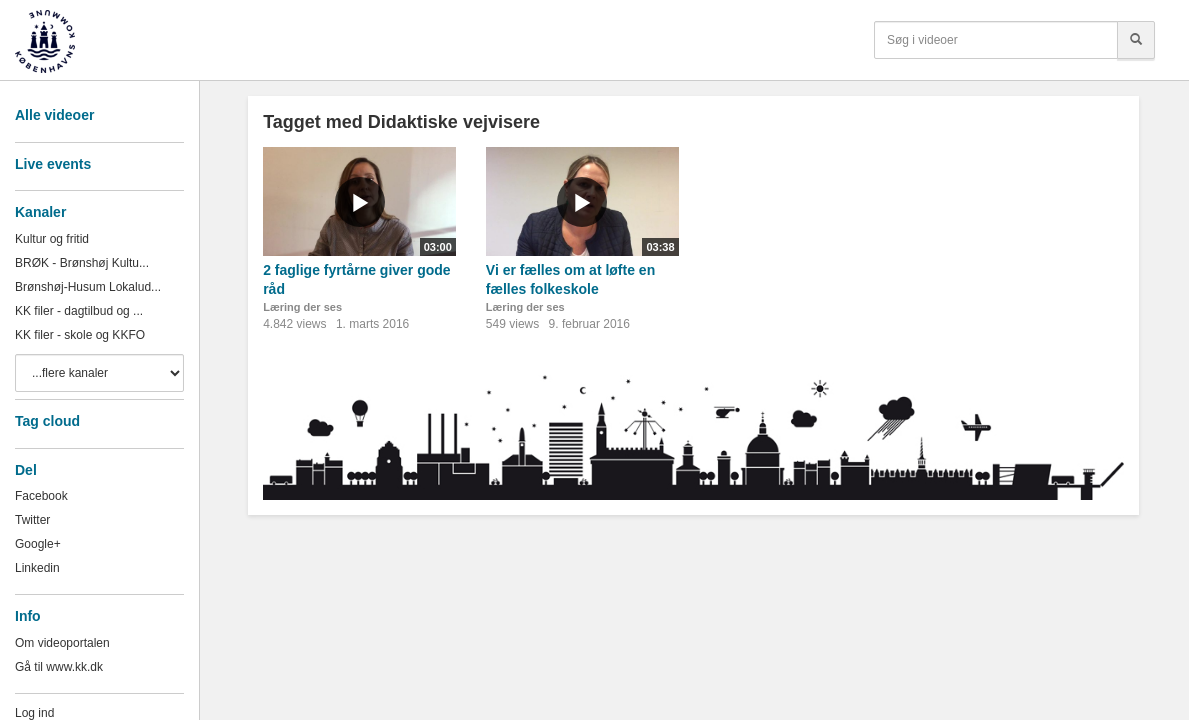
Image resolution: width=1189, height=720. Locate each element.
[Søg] (1136, 40)
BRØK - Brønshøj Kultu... (82, 263)
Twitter (32, 520)
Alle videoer (54, 115)
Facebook (41, 496)
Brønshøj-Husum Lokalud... (88, 287)
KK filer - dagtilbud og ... (79, 311)
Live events (53, 164)
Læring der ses (302, 307)
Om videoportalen (62, 643)
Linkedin (37, 568)
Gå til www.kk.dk (59, 667)
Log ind (34, 713)
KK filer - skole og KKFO (80, 335)
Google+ (38, 544)
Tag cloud (47, 421)
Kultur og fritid (52, 239)
